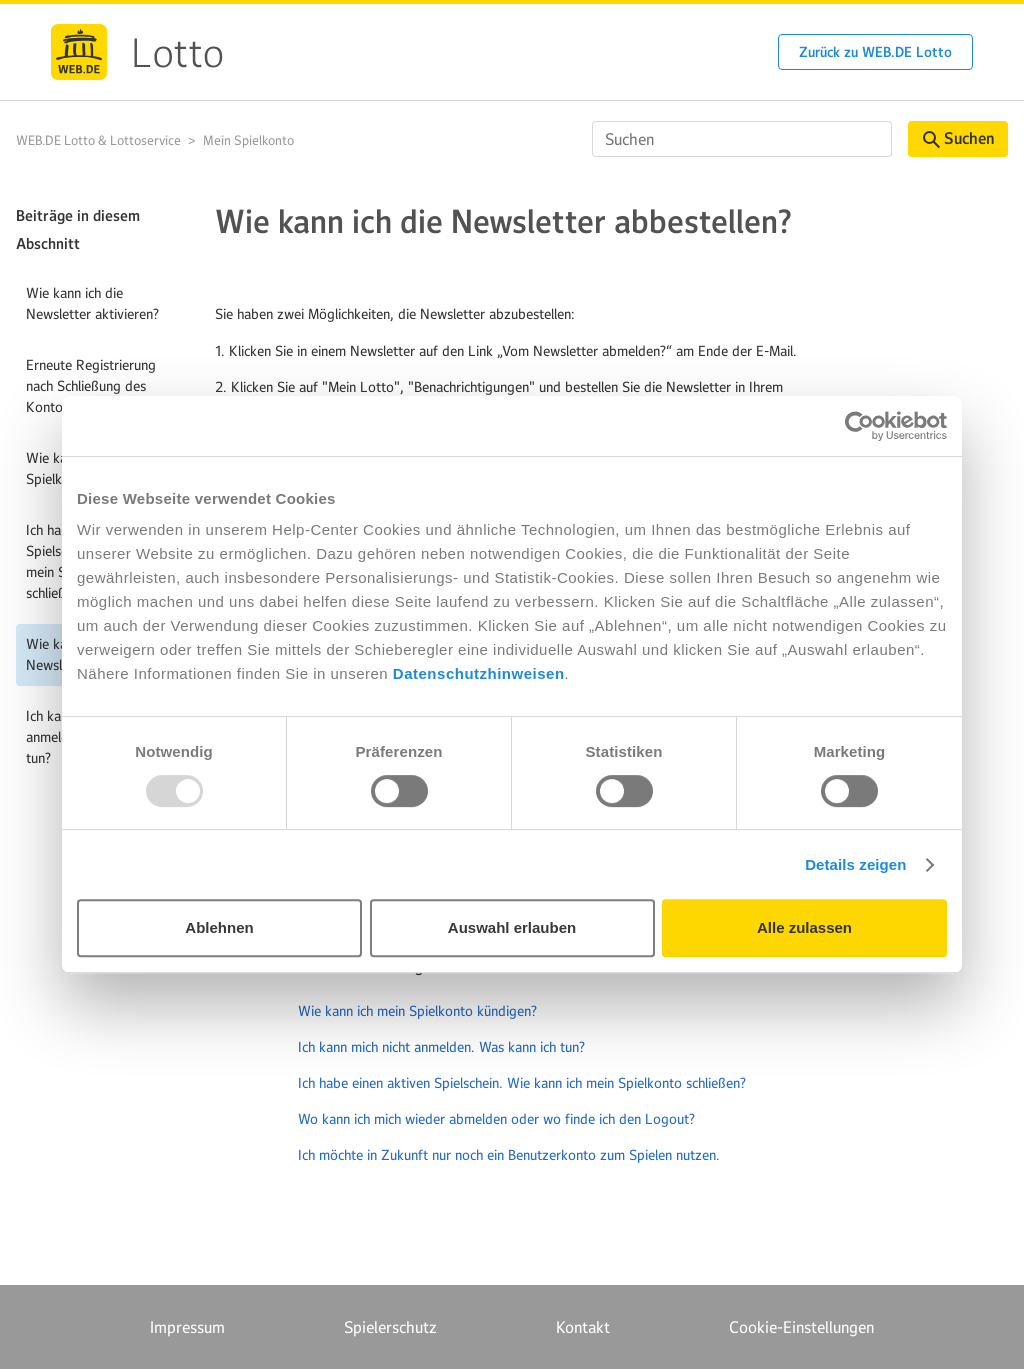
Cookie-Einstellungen (801, 1327)
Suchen (958, 138)
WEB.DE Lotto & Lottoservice (98, 140)
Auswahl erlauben (512, 927)
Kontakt (583, 1327)
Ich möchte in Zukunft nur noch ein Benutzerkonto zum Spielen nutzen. (509, 1155)
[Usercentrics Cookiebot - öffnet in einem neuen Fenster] (859, 426)
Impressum (187, 1327)
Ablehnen (219, 927)
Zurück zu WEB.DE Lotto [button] (875, 52)
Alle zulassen (804, 927)
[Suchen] (742, 139)
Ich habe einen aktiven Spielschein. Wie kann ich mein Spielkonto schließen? (522, 1083)
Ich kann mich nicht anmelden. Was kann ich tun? (441, 1047)
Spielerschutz (390, 1327)
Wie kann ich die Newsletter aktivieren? (92, 303)
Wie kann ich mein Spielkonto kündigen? (417, 1011)
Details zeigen (855, 864)
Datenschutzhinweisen (479, 673)
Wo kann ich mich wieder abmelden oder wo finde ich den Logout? (496, 1119)
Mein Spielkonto (248, 140)
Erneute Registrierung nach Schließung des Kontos (91, 386)
